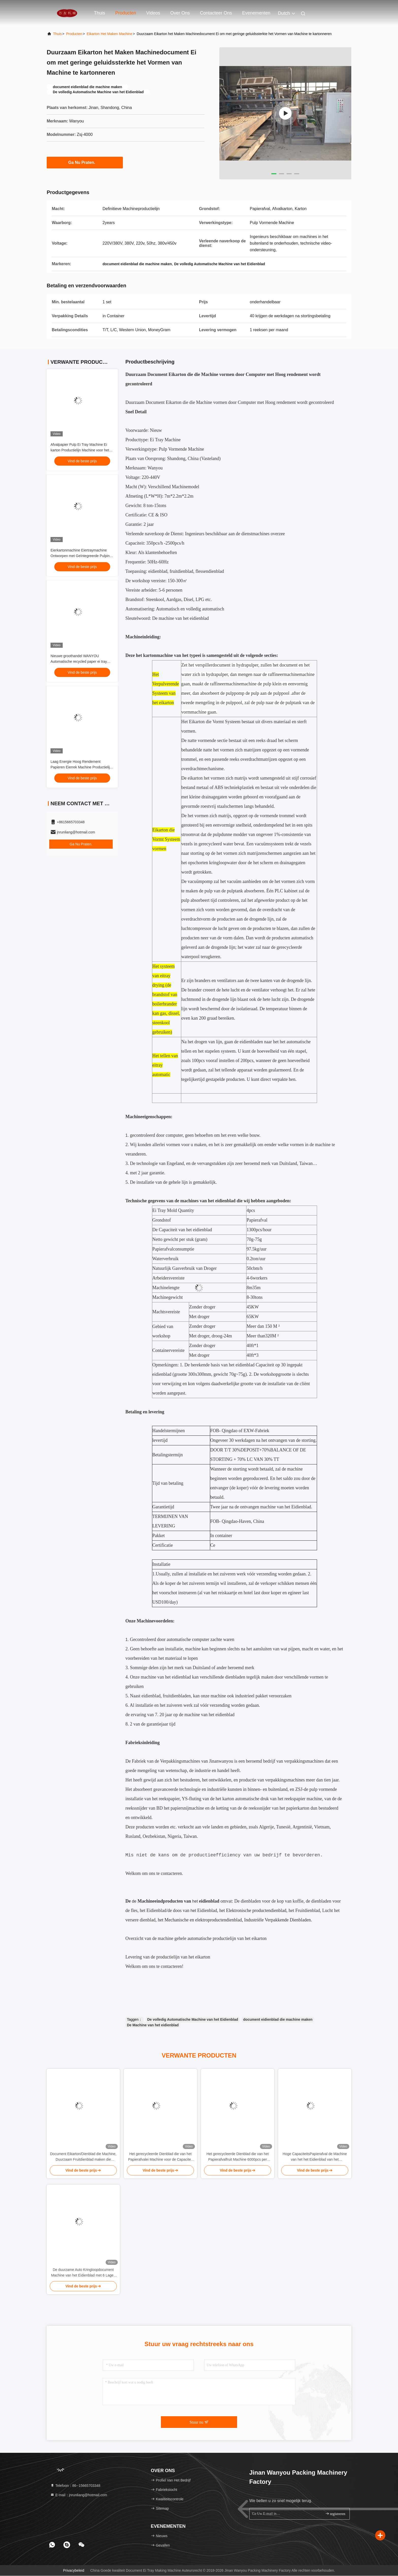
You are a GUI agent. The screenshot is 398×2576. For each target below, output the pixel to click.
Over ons (180, 12)
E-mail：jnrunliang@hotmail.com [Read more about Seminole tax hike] (78, 2495)
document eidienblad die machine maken (277, 2020)
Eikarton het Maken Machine (109, 34)
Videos (153, 12)
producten (74, 34)
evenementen (256, 12)
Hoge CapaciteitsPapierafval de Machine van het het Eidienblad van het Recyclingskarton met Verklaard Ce (315, 2157)
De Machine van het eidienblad (153, 2025)
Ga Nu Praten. (84, 162)
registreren (335, 2514)
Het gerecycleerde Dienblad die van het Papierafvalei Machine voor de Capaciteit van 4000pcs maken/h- (160, 2157)
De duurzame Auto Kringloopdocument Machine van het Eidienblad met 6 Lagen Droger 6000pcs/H (83, 2273)
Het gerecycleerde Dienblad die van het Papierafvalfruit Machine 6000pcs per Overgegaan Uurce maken (237, 2157)
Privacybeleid (73, 2571)
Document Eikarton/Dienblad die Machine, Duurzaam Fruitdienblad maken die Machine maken (83, 2157)
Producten (125, 12)
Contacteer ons (216, 12)
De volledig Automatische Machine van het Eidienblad (192, 2020)
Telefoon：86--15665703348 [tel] (75, 2486)
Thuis (99, 12)
